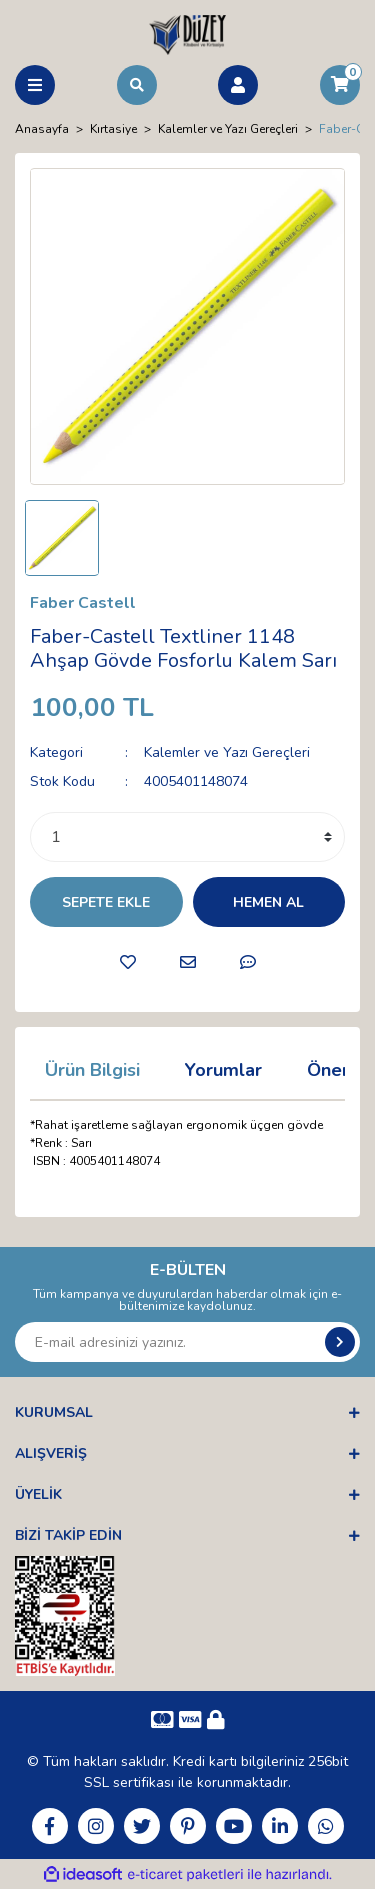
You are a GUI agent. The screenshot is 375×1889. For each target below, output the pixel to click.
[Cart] (340, 85)
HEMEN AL (268, 902)
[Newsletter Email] (187, 1342)
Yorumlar (223, 1070)
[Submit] (340, 1342)
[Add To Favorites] (128, 962)
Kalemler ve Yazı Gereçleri (227, 752)
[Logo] (187, 34)
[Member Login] (238, 85)
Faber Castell (83, 603)
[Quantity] (187, 837)
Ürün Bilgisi (92, 1070)
